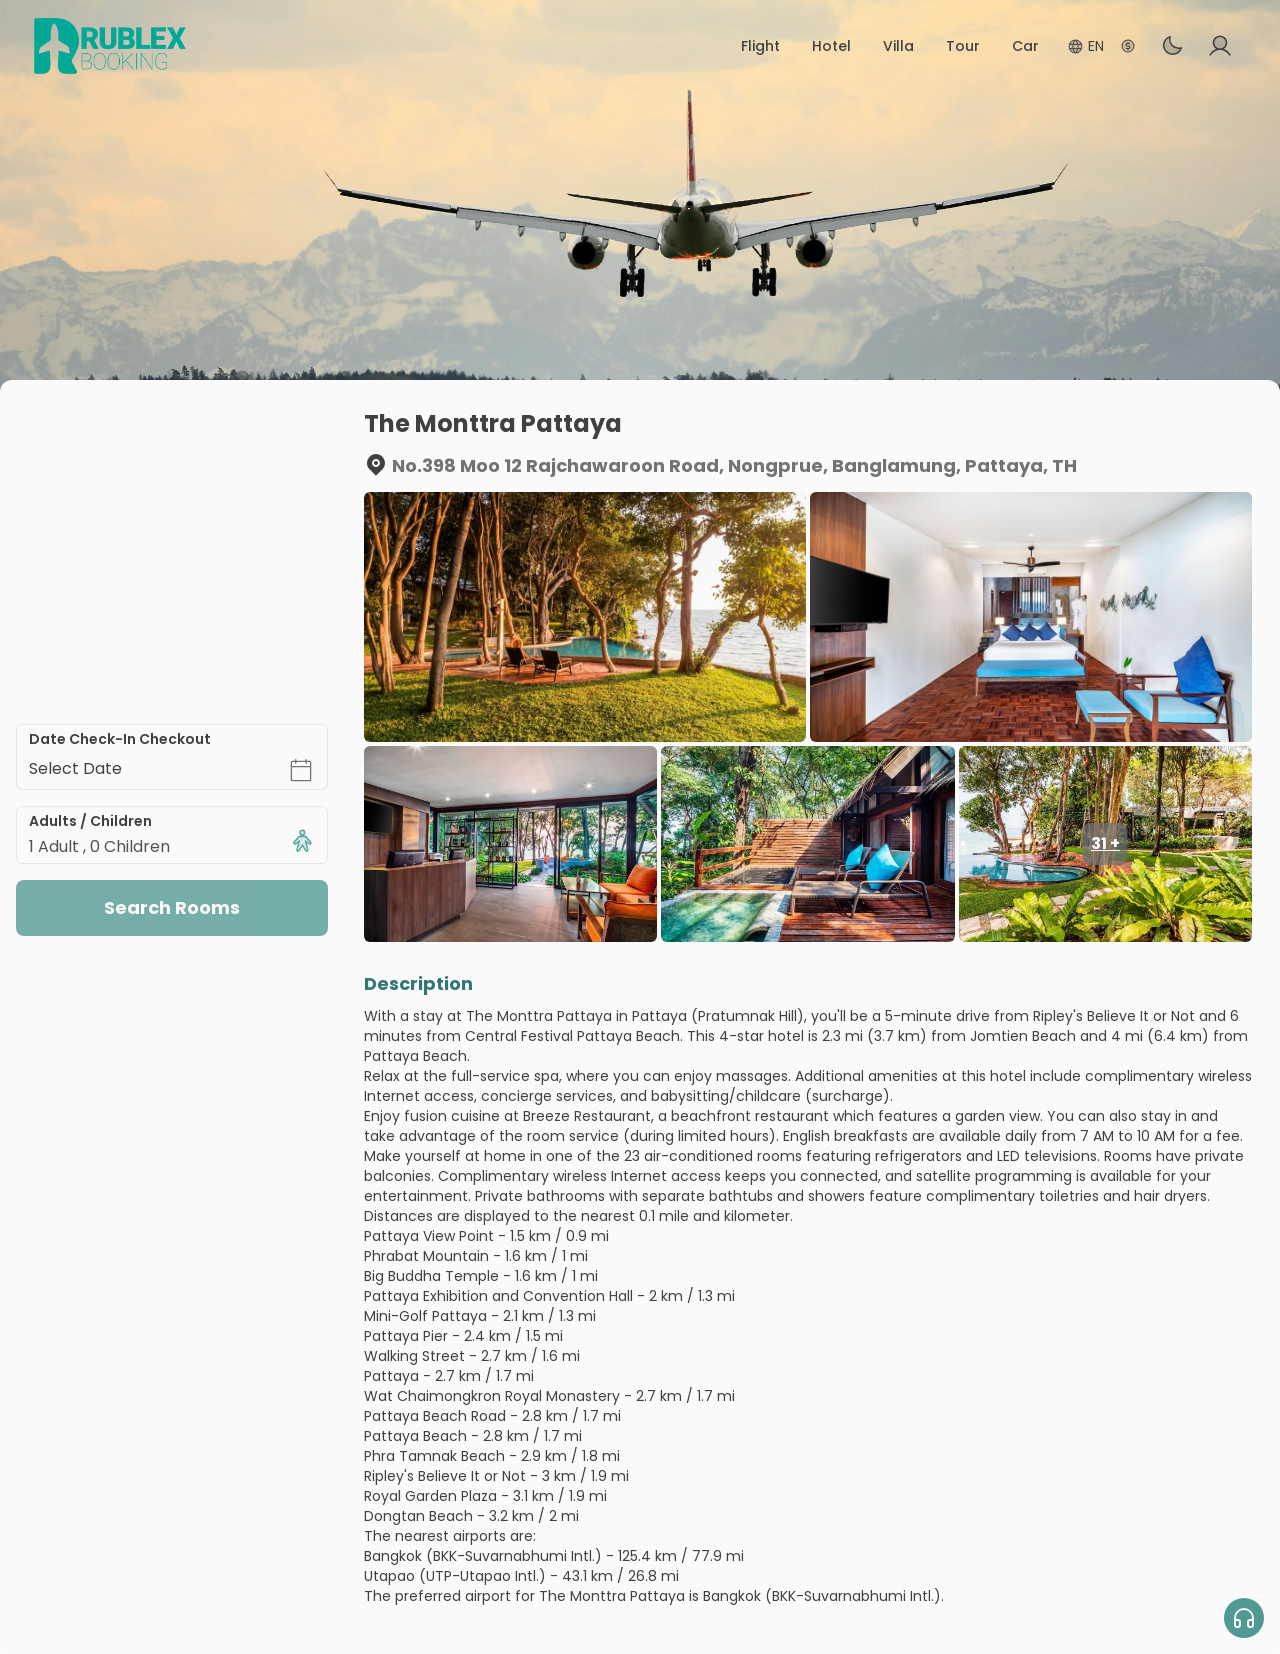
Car (1025, 46)
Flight (760, 46)
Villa (898, 46)
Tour (963, 46)
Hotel (831, 46)
